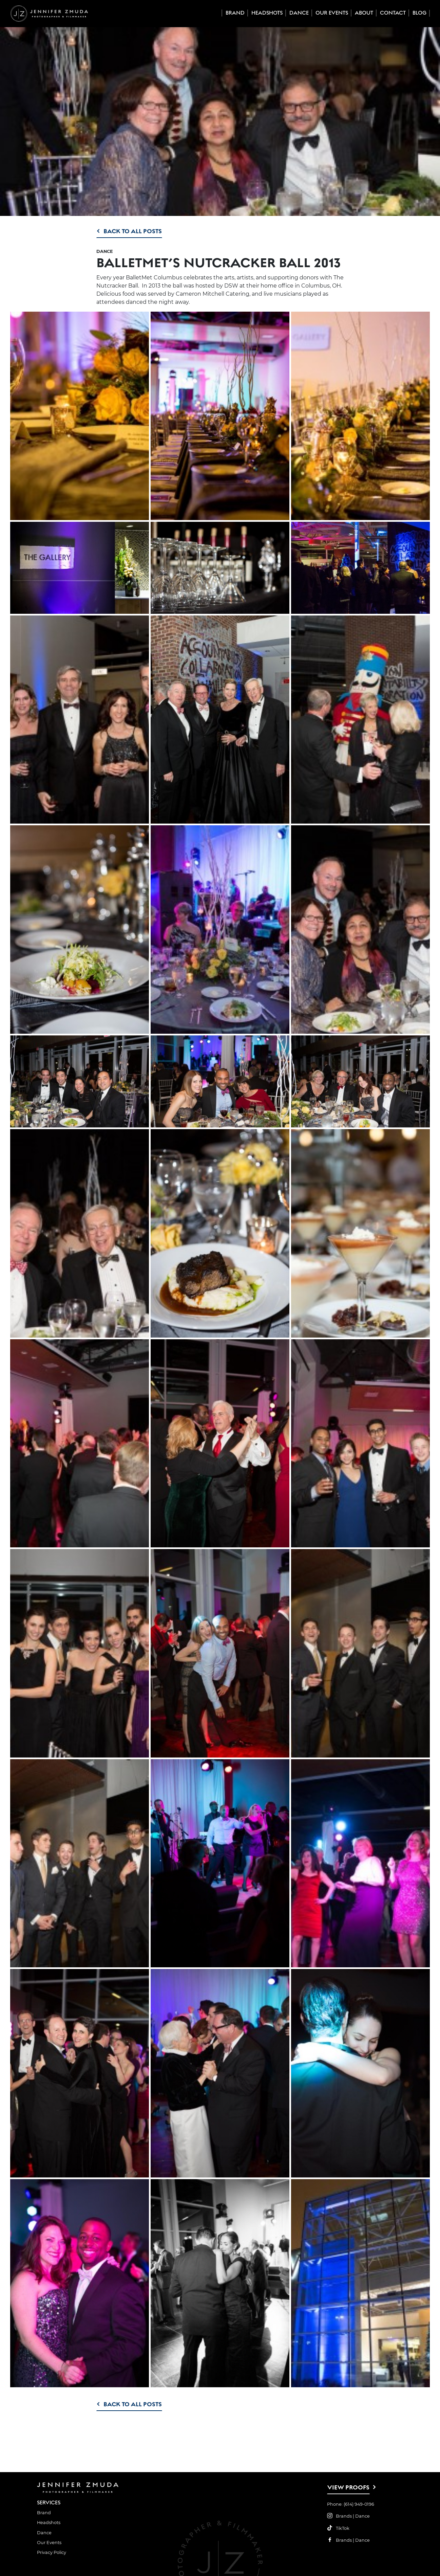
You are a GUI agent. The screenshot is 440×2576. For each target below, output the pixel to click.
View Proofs (348, 2487)
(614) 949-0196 (359, 2504)
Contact (393, 13)
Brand (235, 13)
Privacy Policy (51, 2552)
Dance (299, 13)
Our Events (331, 13)
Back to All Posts (132, 231)
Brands (344, 2516)
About (364, 13)
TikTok (342, 2528)
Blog (419, 13)
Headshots (267, 13)
